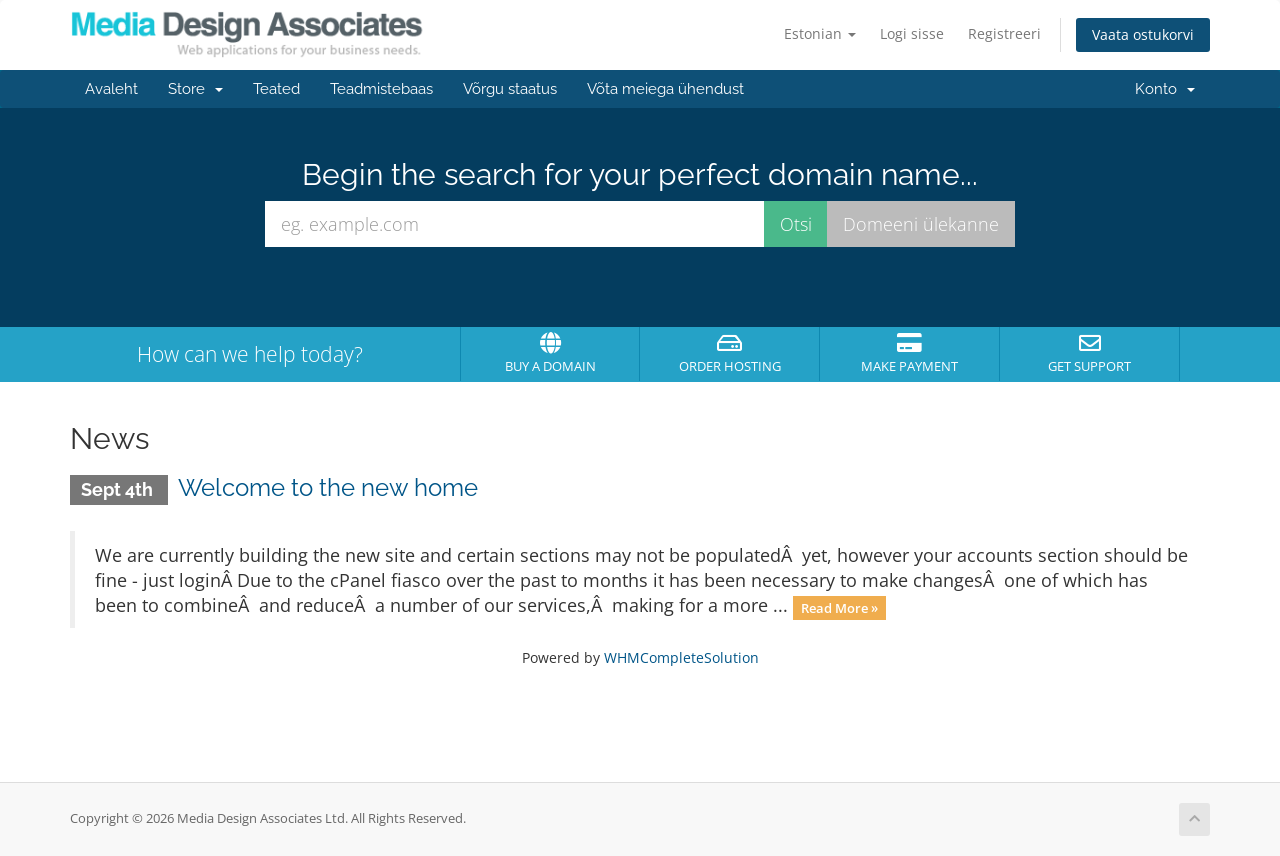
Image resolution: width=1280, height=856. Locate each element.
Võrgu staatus (510, 89)
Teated (276, 89)
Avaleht (111, 89)
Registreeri (1004, 33)
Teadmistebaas (381, 89)
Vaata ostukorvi (1143, 34)
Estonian (820, 33)
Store (195, 89)
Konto (1165, 89)
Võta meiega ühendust (665, 89)
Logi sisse (912, 33)
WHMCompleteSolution (681, 657)
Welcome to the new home (328, 487)
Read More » (839, 607)
